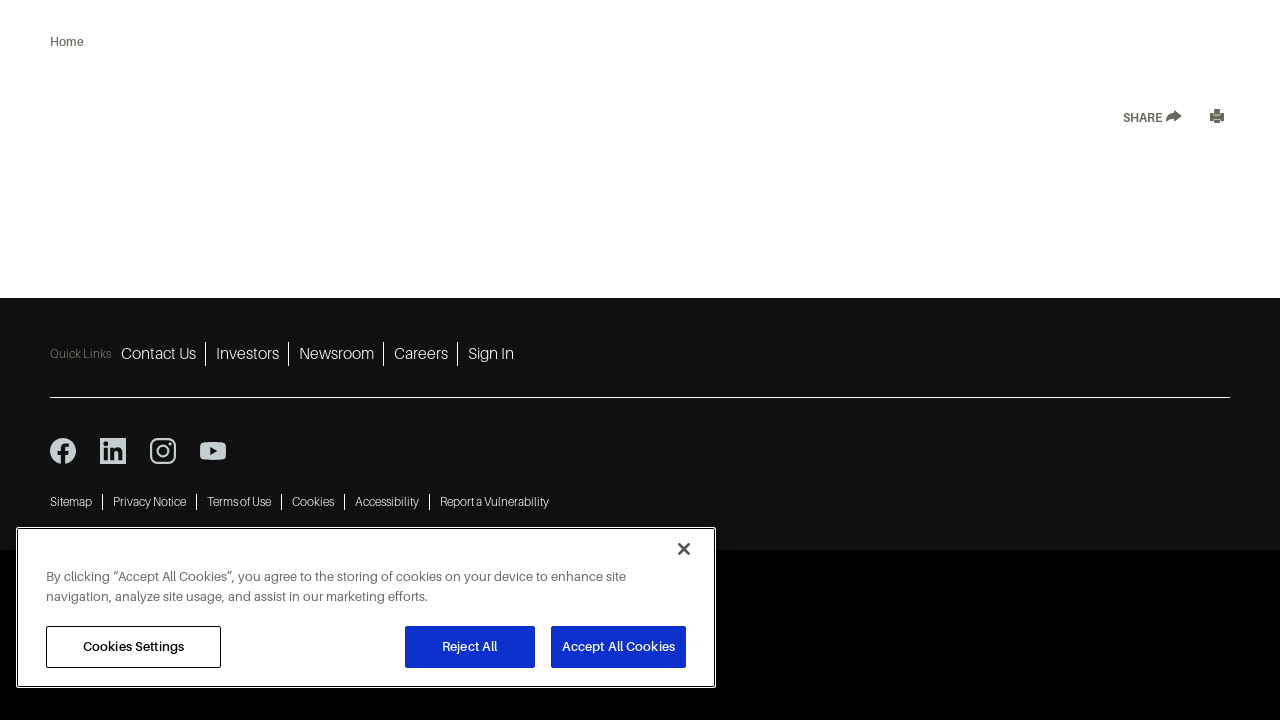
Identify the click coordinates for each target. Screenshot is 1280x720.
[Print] (1217, 118)
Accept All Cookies (618, 646)
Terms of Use (239, 502)
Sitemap (71, 502)
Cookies (313, 502)
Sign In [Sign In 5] (491, 354)
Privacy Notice (149, 502)
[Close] (684, 549)
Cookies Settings (133, 646)
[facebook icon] (63, 451)
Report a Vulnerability (494, 502)
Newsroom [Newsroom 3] (336, 354)
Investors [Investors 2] (247, 354)
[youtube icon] (213, 451)
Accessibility (387, 502)
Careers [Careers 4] (421, 354)
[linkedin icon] (113, 451)
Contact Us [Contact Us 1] (158, 354)
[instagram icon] (163, 451)
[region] (366, 607)
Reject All (469, 646)
